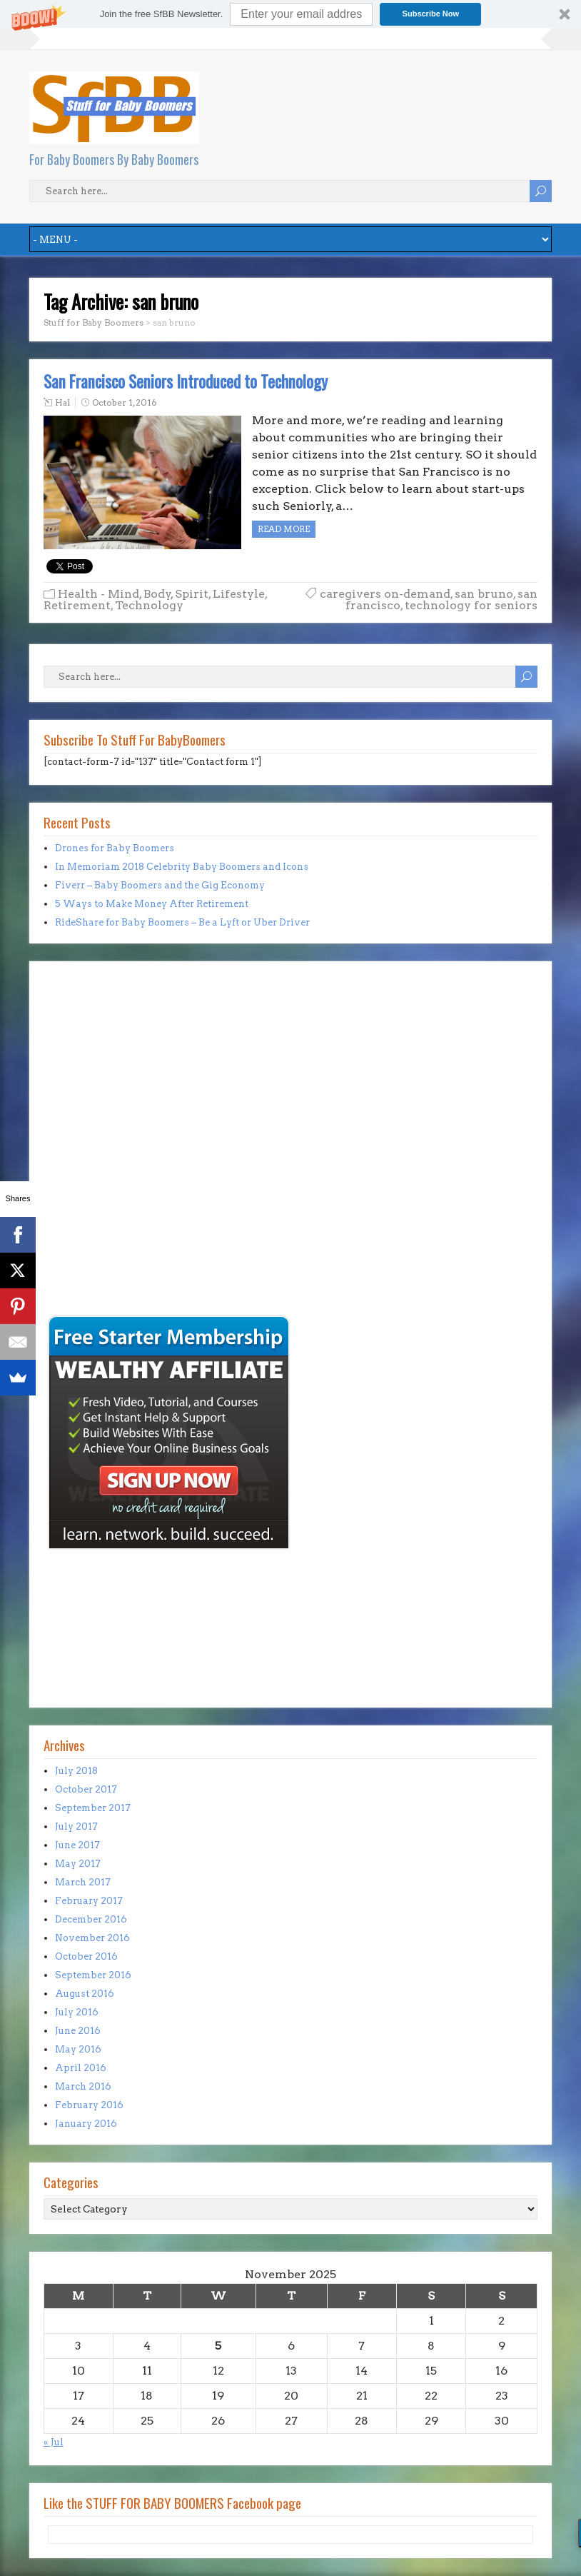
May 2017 (78, 1863)
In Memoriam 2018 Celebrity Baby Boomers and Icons (181, 866)
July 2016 (76, 2012)
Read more (284, 528)
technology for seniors (471, 605)
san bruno (484, 594)
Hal (62, 402)
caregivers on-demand (385, 594)
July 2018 (76, 1770)
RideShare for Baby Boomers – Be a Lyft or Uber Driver (182, 922)
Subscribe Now (431, 13)
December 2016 (91, 1919)
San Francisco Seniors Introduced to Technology (186, 381)
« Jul (54, 2442)
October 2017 (86, 1789)
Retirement (77, 605)
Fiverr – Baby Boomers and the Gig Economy (160, 885)
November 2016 (92, 1938)
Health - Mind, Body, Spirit (133, 594)
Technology (149, 605)
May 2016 (78, 2049)
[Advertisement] (86, 1212)
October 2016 (86, 1956)
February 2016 (89, 2105)
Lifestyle (239, 594)
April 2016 (80, 2068)
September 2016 (93, 1975)
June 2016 (78, 2030)
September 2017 (93, 1808)
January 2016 (86, 2123)
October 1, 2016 (124, 402)
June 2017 (77, 1845)
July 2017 (76, 1826)
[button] (290, 14)
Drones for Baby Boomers (114, 848)
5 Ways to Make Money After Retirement (151, 903)
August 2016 (84, 1993)
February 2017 (89, 1900)
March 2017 (83, 1882)
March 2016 (83, 2086)
